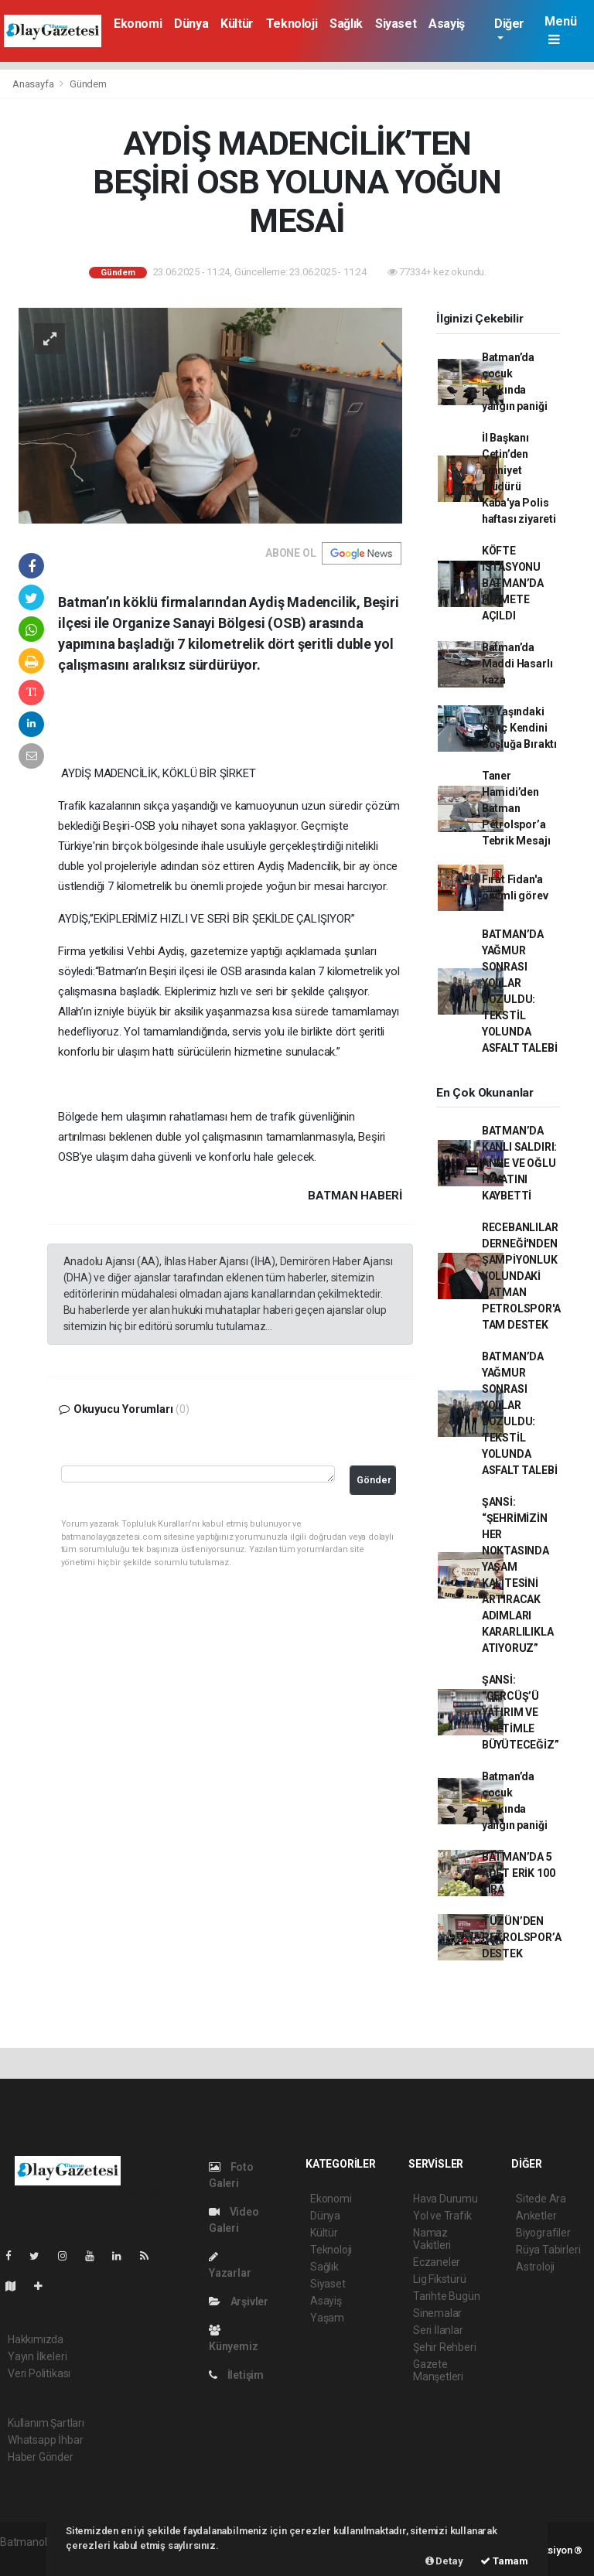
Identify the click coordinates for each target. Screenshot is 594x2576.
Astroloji (535, 2266)
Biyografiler (543, 2232)
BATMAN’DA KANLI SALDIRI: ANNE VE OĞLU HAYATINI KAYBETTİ (519, 1163)
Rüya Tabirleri (548, 2249)
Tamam (504, 2561)
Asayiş (446, 23)
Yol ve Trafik (442, 2215)
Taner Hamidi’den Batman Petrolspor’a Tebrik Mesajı (516, 808)
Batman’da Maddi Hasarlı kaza (517, 663)
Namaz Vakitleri (432, 2238)
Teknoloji (291, 23)
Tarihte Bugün (446, 2296)
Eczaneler (436, 2262)
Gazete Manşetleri (438, 2370)
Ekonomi (138, 23)
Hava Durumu (445, 2198)
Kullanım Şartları (46, 2423)
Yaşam (327, 2318)
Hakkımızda (35, 2339)
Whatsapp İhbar (45, 2440)
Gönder (374, 1480)
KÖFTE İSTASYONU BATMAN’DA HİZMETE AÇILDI (513, 583)
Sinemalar (437, 2313)
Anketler (536, 2215)
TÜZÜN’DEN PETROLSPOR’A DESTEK (522, 1937)
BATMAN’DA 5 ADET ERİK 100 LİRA (518, 1873)
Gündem (88, 84)
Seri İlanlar (438, 2330)
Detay (444, 2561)
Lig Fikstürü (439, 2279)
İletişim (236, 2375)
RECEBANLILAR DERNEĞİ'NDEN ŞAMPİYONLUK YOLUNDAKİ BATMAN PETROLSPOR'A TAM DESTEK (521, 1276)
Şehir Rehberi (444, 2347)
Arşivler (238, 2301)
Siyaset (395, 23)
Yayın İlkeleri (37, 2356)
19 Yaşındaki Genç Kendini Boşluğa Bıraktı (519, 727)
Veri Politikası (39, 2373)
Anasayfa (34, 84)
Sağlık (346, 23)
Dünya (191, 23)
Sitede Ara (541, 2198)
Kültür (237, 23)
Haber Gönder (40, 2457)
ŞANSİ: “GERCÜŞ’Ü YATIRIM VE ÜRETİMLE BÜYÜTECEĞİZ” (520, 1712)
